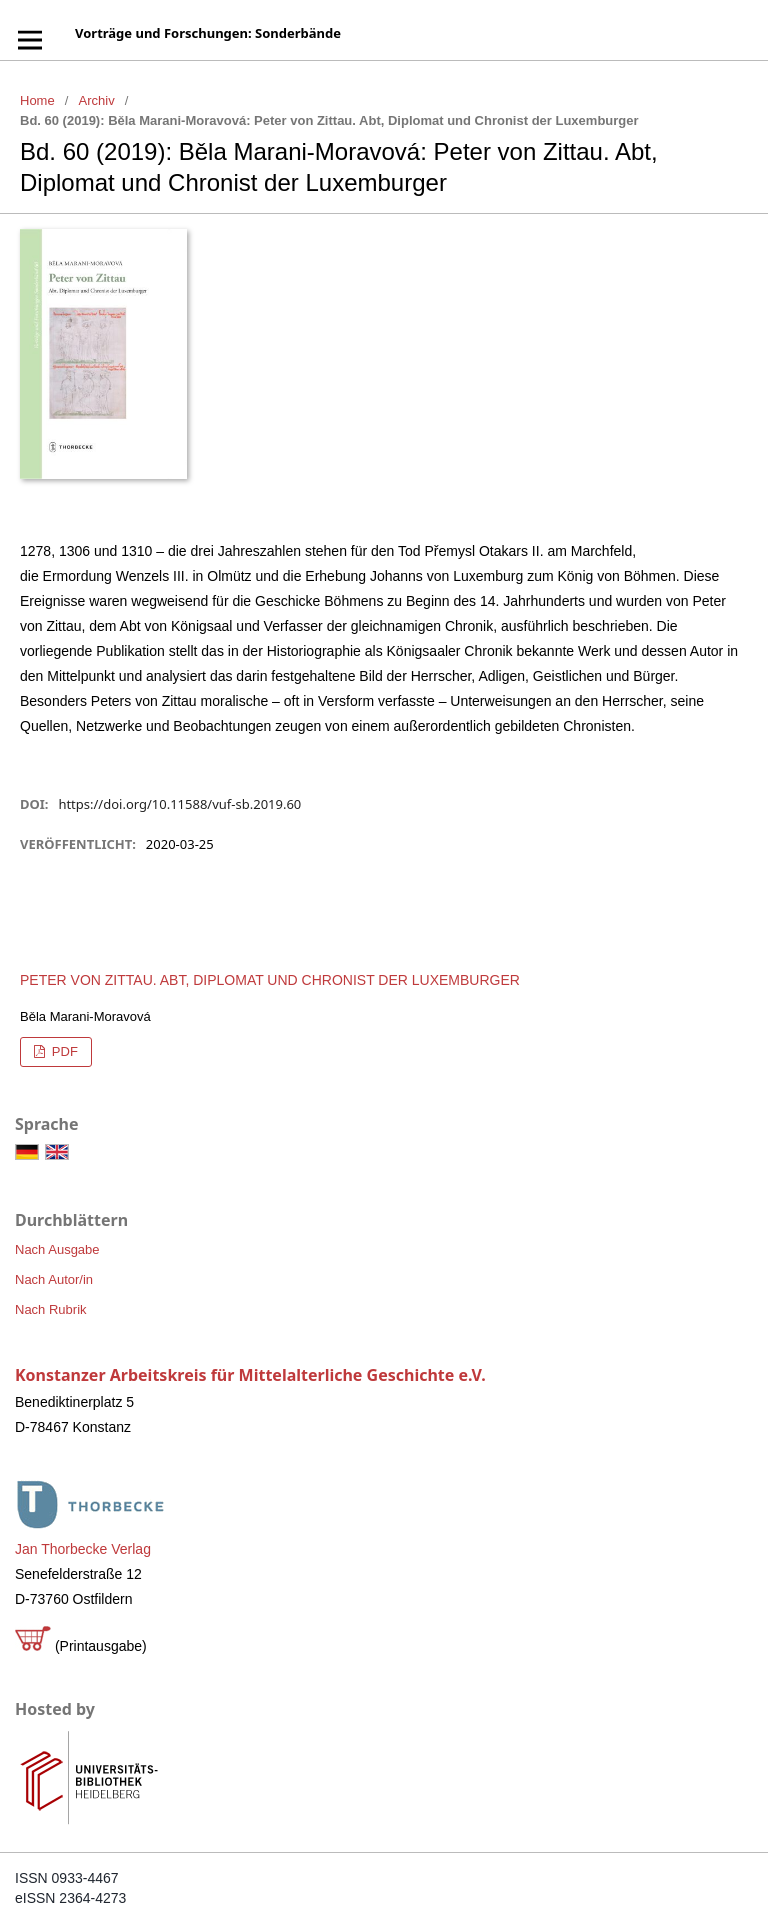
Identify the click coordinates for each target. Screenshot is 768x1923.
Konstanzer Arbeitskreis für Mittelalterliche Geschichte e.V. (250, 1375)
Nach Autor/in (54, 1279)
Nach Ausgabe (57, 1249)
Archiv (97, 100)
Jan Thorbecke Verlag (83, 1549)
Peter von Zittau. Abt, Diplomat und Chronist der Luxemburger (270, 980)
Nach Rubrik (51, 1309)
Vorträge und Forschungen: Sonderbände (208, 33)
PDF (63, 1051)
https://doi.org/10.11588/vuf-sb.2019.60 (179, 804)
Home (37, 100)
